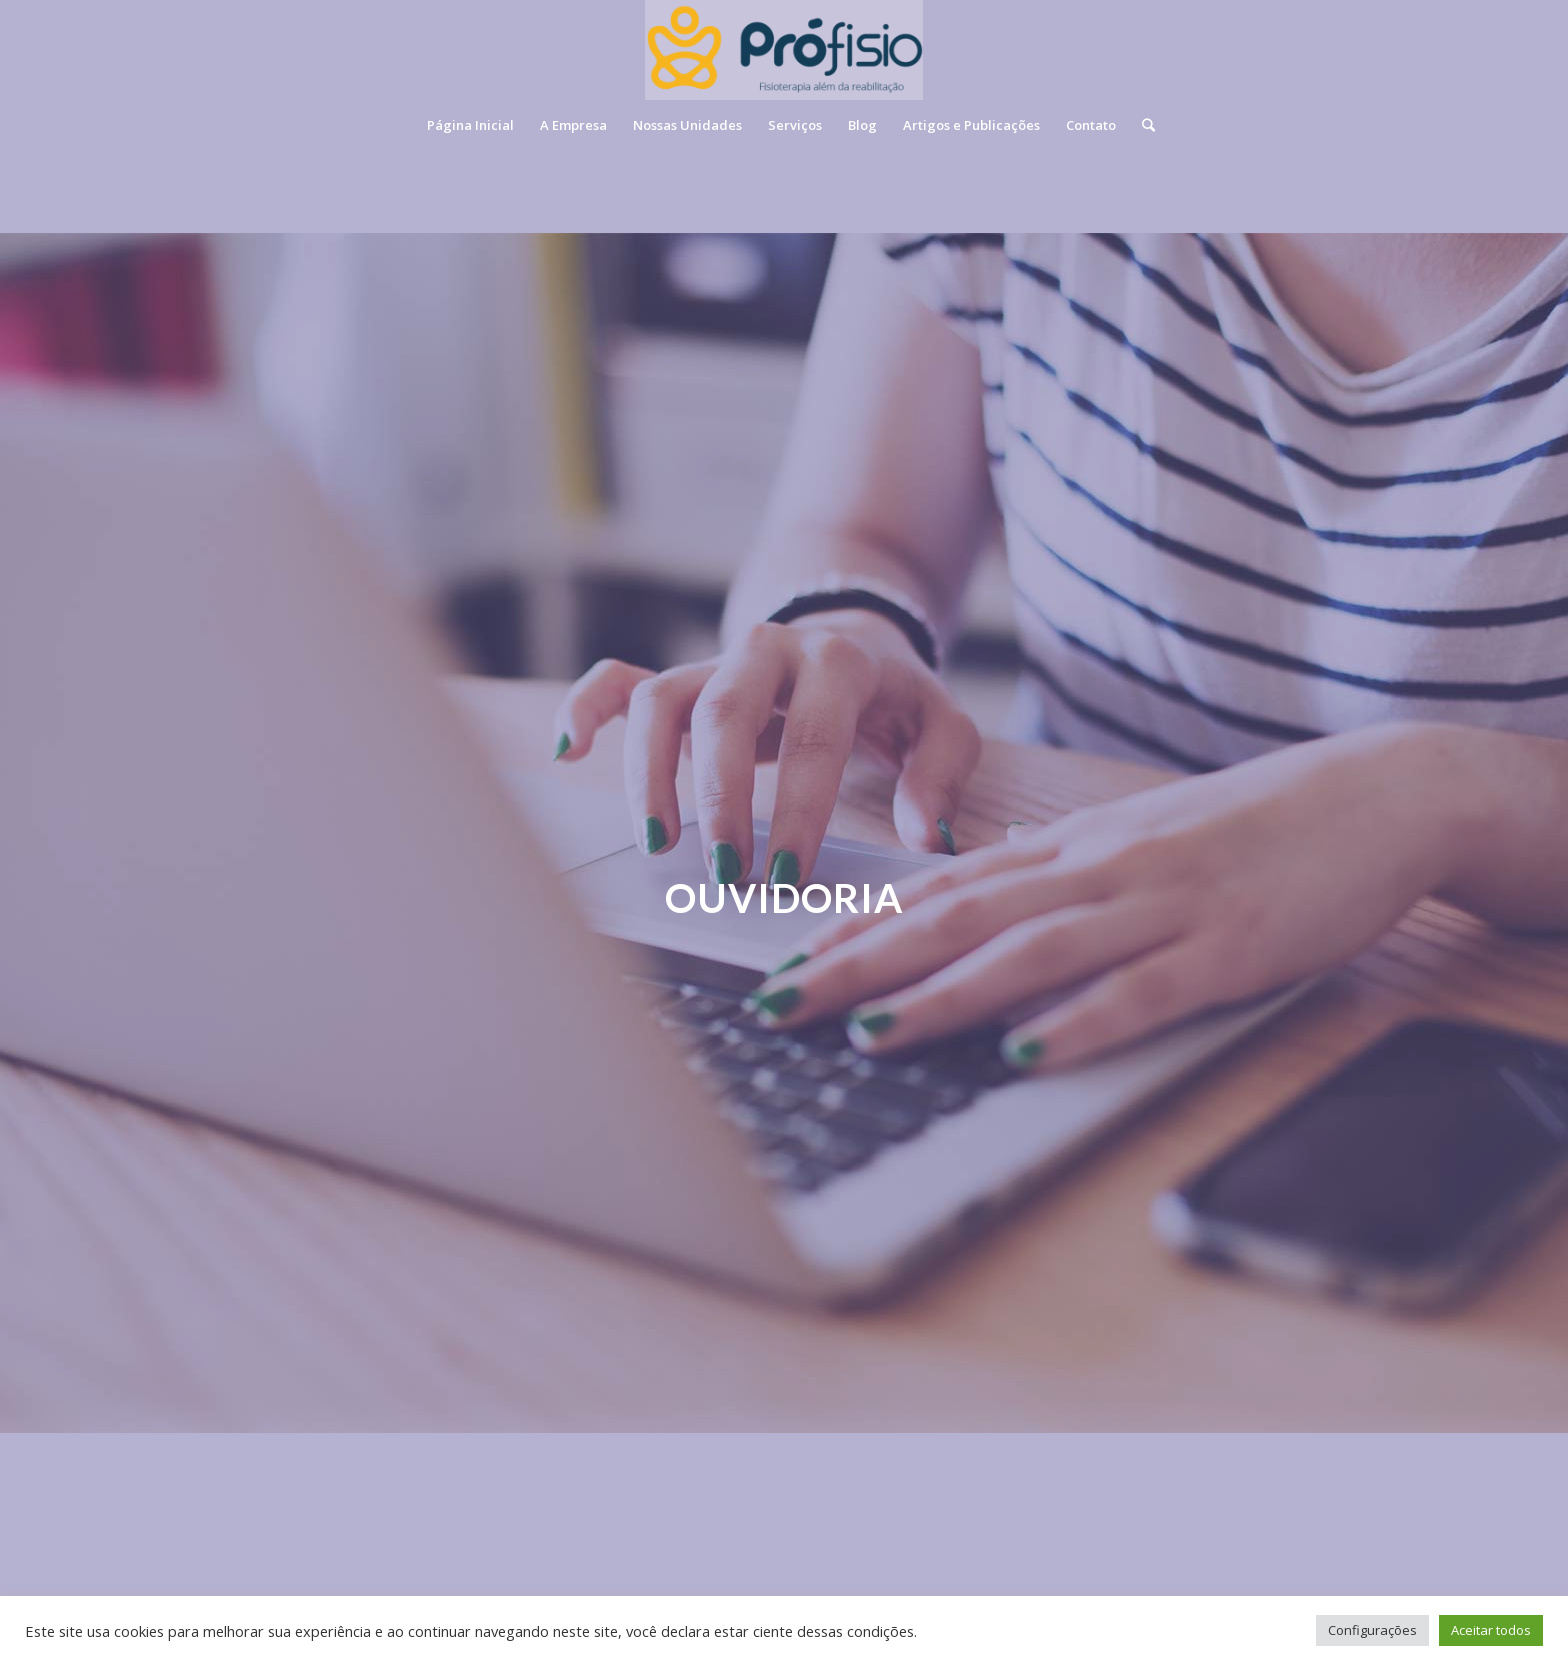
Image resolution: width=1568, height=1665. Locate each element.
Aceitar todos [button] (1491, 1630)
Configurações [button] (1372, 1630)
